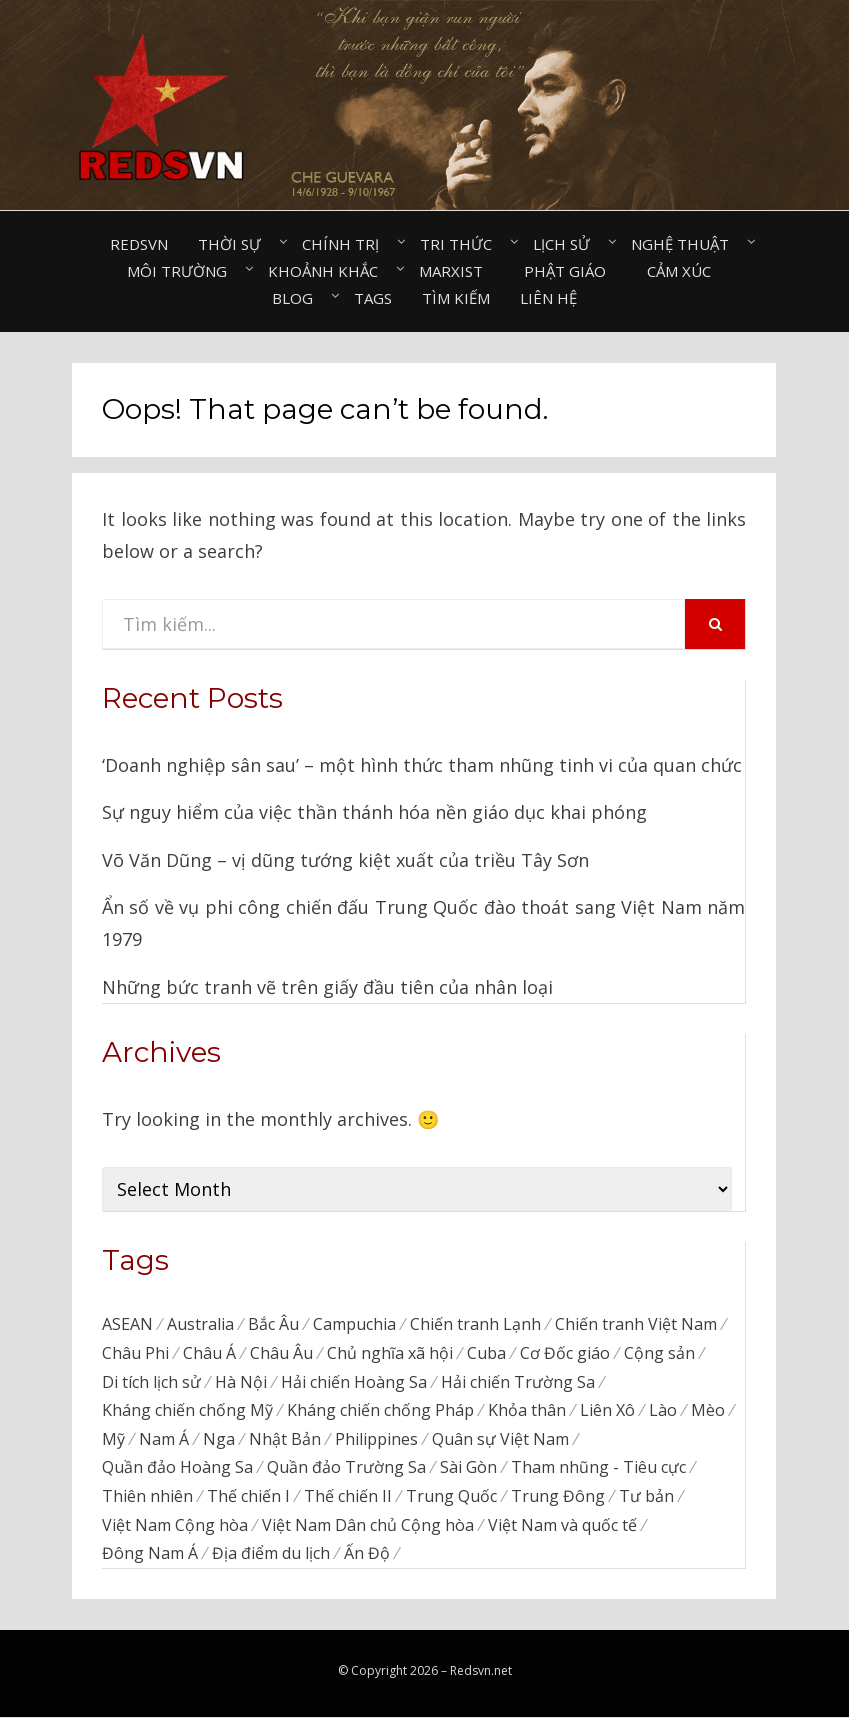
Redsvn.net (481, 1671)
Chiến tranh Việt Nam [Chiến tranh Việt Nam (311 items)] (636, 1324)
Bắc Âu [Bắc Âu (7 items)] (273, 1324)
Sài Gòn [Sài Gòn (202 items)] (468, 1468)
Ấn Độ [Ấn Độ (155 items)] (367, 1555)
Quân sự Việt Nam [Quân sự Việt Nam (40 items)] (500, 1439)
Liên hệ (548, 298)
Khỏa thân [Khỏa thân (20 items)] (527, 1411)
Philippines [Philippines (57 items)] (376, 1439)
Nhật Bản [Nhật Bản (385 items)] (285, 1439)
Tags (373, 298)
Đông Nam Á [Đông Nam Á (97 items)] (150, 1555)
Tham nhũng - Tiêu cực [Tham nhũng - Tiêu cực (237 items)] (598, 1468)
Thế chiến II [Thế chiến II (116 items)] (348, 1497)
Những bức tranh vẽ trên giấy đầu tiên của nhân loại (327, 987)
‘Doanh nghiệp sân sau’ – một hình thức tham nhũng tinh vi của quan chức (422, 765)
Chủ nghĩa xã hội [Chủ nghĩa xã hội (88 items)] (390, 1353)
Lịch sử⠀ (567, 244)
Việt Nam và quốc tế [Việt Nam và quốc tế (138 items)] (562, 1526)
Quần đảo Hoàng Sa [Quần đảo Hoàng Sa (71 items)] (177, 1468)
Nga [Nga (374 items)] (219, 1439)
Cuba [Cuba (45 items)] (486, 1353)
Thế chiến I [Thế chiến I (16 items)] (248, 1497)
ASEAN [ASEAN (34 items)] (127, 1324)
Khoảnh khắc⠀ (328, 271)
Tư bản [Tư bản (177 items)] (646, 1497)
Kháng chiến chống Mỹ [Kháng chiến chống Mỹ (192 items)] (187, 1411)
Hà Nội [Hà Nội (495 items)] (241, 1382)
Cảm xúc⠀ (684, 271)
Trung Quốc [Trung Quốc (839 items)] (451, 1497)
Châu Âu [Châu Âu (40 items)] (281, 1353)
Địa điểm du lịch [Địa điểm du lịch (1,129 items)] (271, 1555)
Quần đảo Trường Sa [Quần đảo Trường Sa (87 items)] (346, 1468)
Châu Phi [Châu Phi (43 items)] (135, 1353)
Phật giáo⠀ (570, 271)
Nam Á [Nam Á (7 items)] (164, 1439)
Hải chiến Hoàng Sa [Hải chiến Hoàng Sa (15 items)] (354, 1382)
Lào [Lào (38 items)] (663, 1411)
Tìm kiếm (456, 298)
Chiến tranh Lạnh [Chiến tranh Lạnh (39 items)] (475, 1324)
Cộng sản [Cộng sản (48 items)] (659, 1353)
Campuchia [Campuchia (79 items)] (354, 1324)
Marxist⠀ (456, 271)
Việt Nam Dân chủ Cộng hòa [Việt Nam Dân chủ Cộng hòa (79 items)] (368, 1526)
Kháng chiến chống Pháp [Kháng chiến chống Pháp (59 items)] (380, 1411)
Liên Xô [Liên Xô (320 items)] (607, 1411)
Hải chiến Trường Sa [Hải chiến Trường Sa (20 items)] (518, 1382)
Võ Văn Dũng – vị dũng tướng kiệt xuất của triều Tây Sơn (345, 860)
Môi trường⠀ (182, 271)
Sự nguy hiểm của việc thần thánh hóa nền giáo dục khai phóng (374, 812)
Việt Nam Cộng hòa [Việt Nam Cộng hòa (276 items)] (175, 1526)
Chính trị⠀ (346, 244)
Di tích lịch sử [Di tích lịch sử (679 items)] (151, 1382)
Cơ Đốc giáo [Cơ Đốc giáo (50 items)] (565, 1353)
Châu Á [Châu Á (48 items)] (209, 1353)
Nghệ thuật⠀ (685, 244)
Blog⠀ (298, 298)
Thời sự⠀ (235, 244)
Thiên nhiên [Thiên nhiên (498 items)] (147, 1497)
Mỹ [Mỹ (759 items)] (113, 1439)
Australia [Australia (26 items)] (200, 1324)
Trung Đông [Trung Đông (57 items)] (558, 1497)
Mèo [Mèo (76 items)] (708, 1411)
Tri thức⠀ (461, 244)
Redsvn (139, 244)
